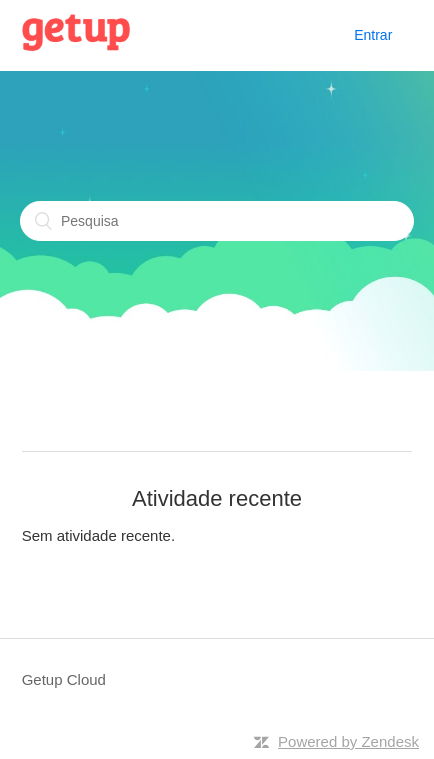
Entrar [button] (373, 35)
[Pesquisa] (217, 221)
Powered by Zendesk (348, 741)
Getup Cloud (64, 679)
